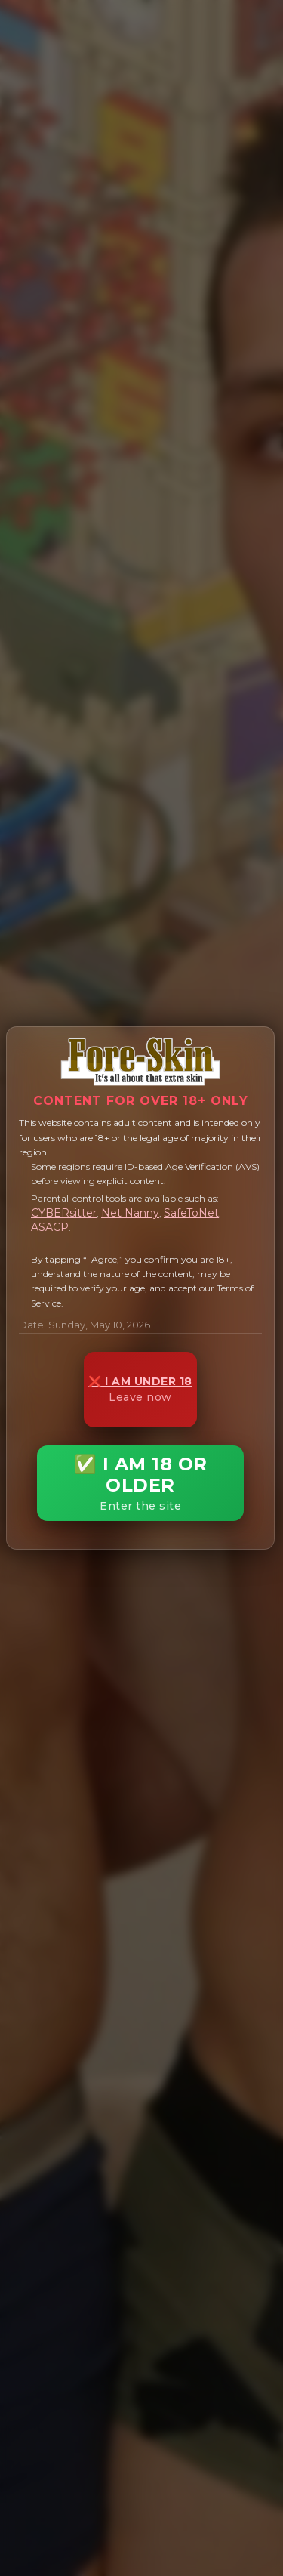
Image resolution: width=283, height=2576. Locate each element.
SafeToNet (191, 1213)
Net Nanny (130, 1213)
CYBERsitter (64, 1213)
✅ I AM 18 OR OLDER (140, 1483)
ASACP (50, 1227)
